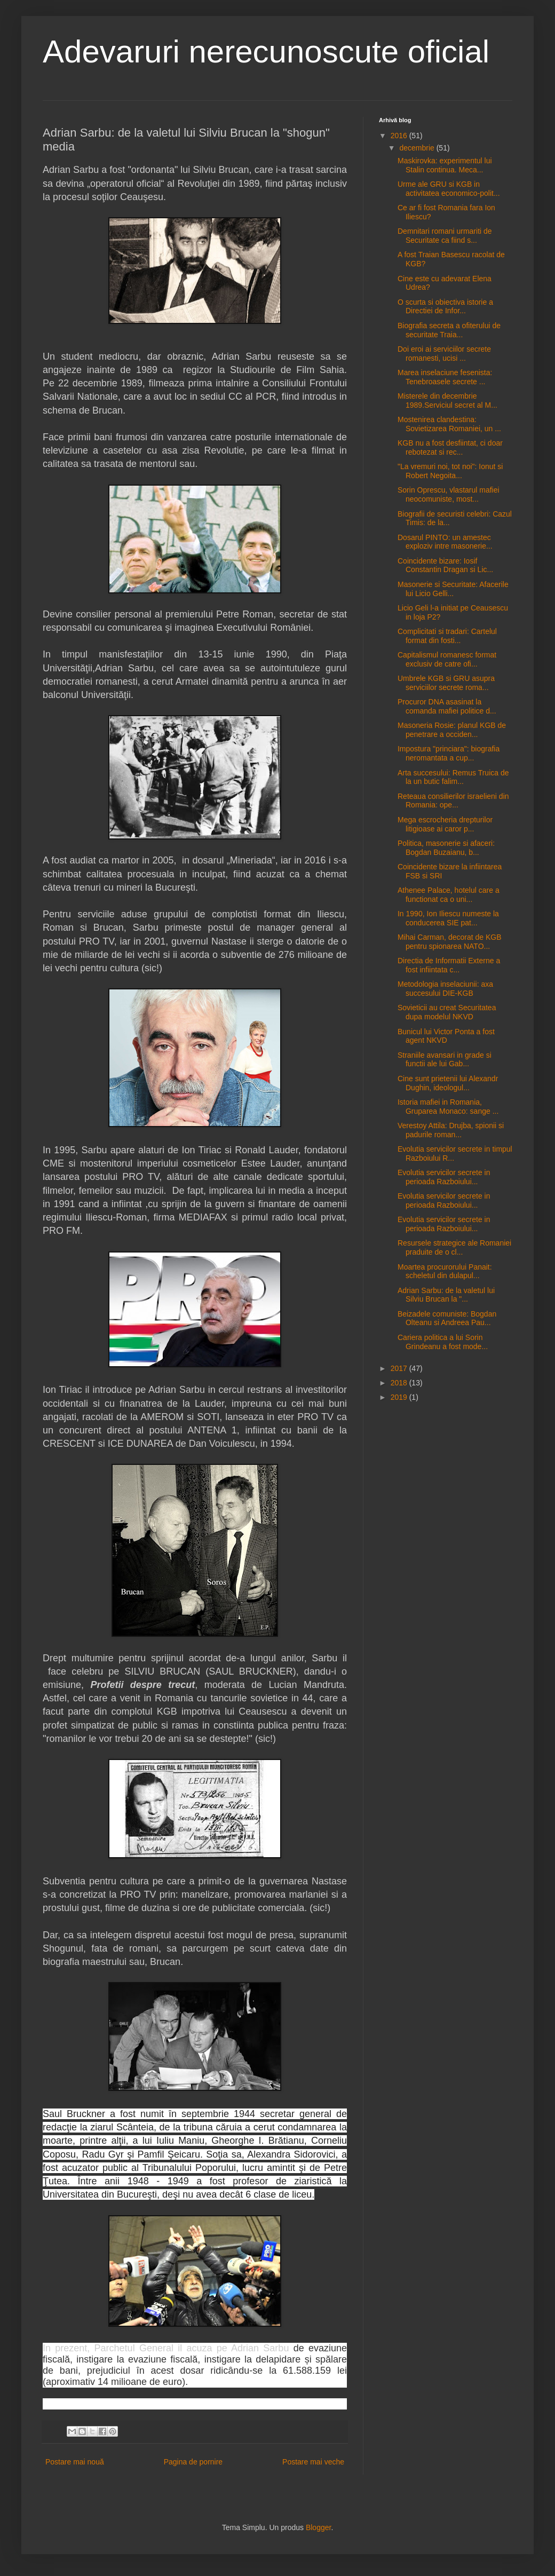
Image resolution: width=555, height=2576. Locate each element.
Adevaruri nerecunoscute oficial (266, 51)
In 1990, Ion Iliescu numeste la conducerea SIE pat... (448, 918)
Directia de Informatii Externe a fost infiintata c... (449, 965)
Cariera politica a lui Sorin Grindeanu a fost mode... (443, 1342)
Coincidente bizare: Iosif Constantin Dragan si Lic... (445, 565)
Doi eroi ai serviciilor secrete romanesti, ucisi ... (444, 353)
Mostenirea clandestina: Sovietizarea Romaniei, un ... (449, 424)
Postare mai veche (313, 2462)
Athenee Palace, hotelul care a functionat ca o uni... (449, 894)
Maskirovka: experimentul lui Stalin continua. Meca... (445, 165)
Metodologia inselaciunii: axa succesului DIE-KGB (445, 988)
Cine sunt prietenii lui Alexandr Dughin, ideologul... (448, 1083)
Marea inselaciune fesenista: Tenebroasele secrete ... (445, 377)
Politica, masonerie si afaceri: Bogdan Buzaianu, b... (446, 848)
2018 (400, 1382)
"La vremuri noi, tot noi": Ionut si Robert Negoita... (450, 471)
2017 (400, 1368)
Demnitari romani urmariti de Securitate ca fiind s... (445, 235)
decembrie (417, 148)
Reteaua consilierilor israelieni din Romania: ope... (453, 801)
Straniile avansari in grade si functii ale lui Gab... (444, 1059)
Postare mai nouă (74, 2462)
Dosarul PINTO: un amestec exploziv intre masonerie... (445, 542)
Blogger (318, 2527)
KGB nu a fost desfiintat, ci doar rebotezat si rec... (450, 447)
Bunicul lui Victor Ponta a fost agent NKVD (446, 1036)
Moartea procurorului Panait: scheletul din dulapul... (445, 1271)
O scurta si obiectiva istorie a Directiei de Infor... (445, 306)
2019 (400, 1397)
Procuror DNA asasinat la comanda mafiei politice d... (447, 706)
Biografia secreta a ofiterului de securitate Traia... (449, 330)
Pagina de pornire (193, 2462)
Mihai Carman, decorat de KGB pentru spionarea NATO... (450, 941)
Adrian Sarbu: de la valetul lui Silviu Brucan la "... (446, 1295)
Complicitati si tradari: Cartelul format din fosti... (447, 636)
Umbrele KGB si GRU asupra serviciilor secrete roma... (446, 683)
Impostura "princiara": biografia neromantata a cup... (449, 753)
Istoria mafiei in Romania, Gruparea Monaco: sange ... (448, 1106)
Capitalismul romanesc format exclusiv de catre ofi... (447, 659)
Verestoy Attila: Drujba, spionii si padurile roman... (451, 1130)
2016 (400, 135)
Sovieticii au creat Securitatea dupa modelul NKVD (447, 1012)
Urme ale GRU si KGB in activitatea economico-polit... (449, 188)
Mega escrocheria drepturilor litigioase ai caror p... (445, 824)
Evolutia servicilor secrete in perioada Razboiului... (444, 1177)
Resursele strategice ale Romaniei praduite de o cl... (454, 1247)
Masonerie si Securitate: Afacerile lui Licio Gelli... (453, 589)
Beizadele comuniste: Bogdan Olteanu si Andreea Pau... (447, 1318)
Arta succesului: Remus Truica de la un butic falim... (453, 777)
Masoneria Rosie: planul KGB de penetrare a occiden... (452, 730)
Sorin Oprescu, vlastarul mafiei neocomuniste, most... (449, 494)
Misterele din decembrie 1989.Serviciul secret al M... (447, 400)
